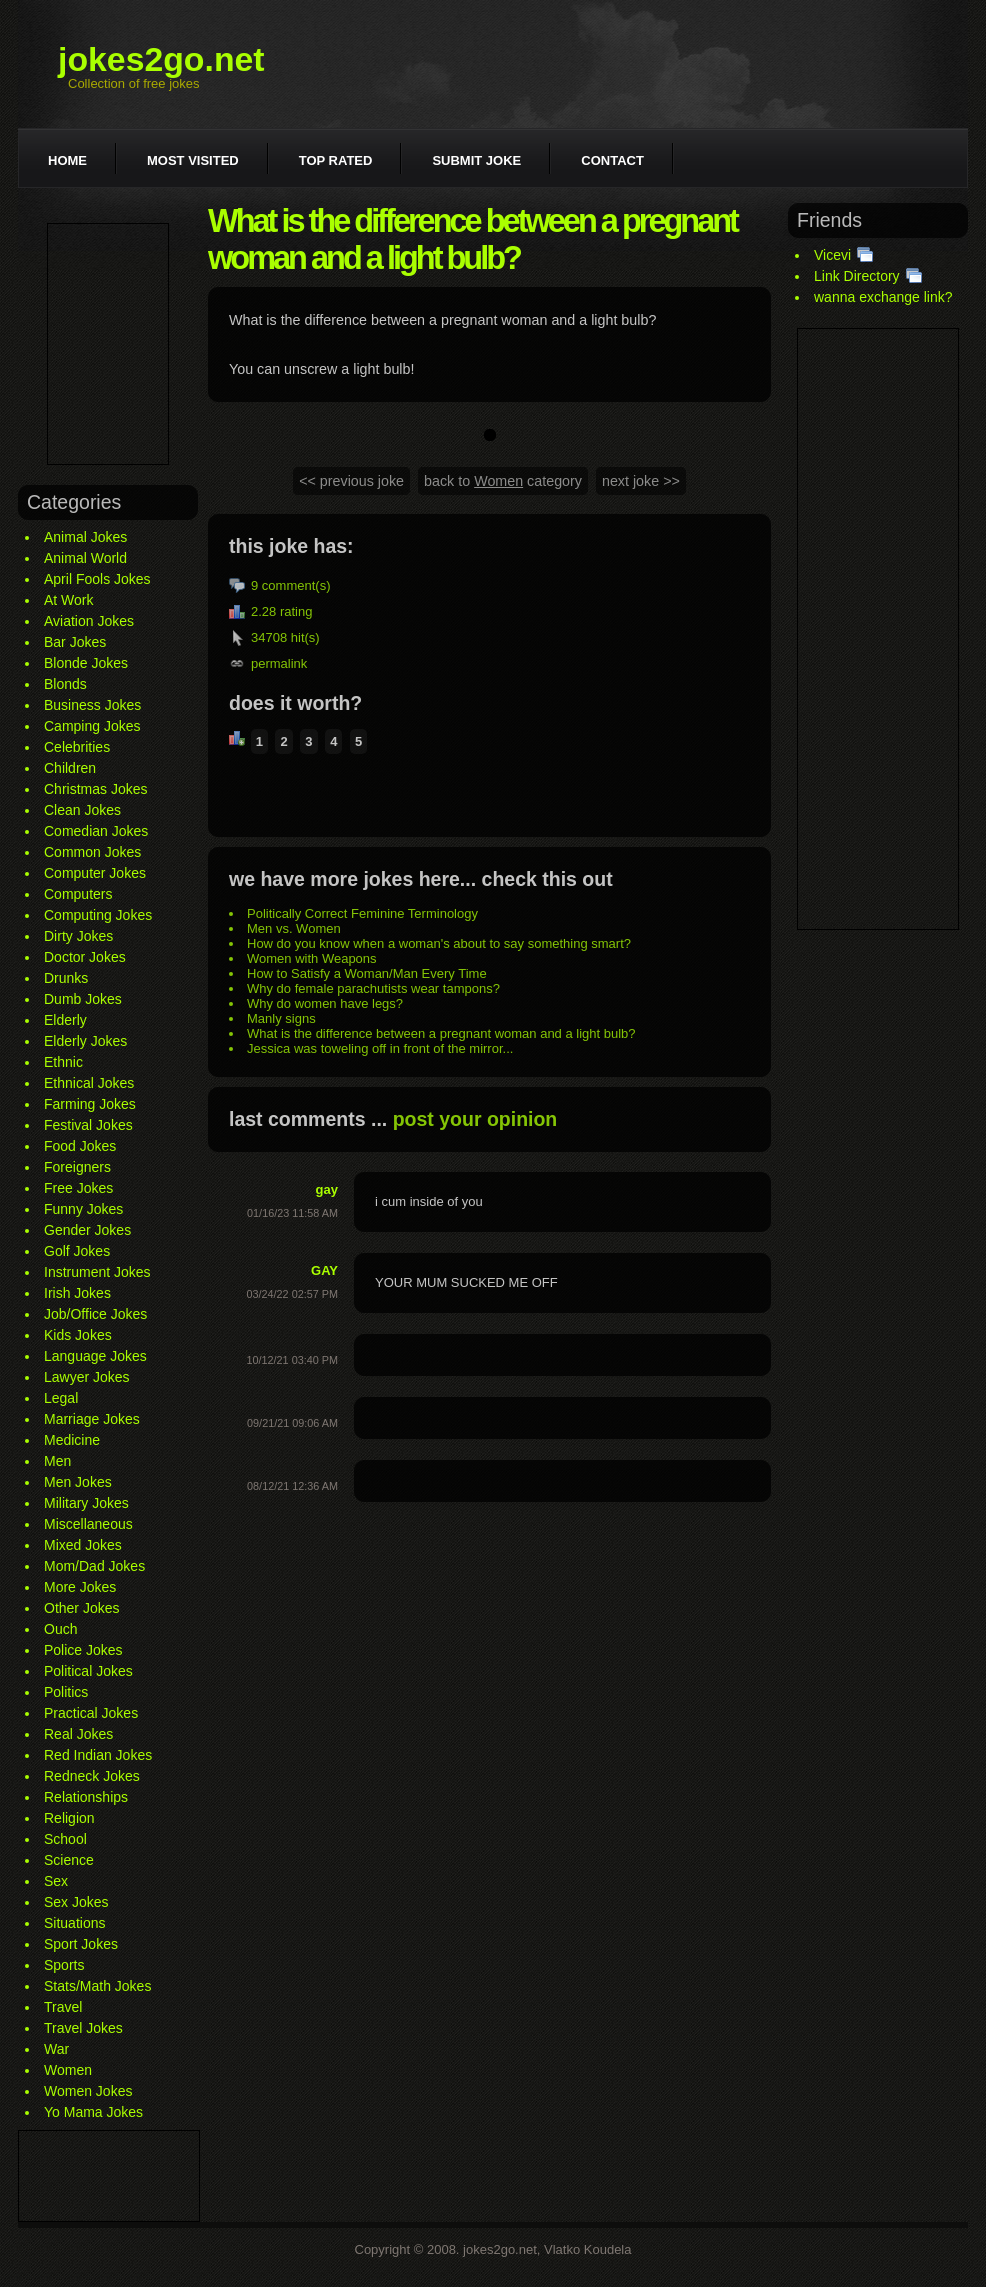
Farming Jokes (90, 1104)
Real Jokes (78, 1734)
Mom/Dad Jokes (94, 1566)
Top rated (336, 160)
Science (69, 1860)
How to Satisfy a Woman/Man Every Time (367, 973)
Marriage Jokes (92, 1419)
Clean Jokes (82, 810)
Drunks (66, 978)
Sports (64, 1965)
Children (70, 768)
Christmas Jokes (95, 789)
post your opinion (475, 1119)
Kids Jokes (78, 1335)
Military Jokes (86, 1503)
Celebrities (77, 747)
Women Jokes (88, 2091)
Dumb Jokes (83, 999)
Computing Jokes (98, 915)
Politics (66, 1692)
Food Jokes (80, 1146)
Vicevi (832, 255)
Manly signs (281, 1018)
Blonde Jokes (86, 663)
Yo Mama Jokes (93, 2112)
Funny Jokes (83, 1209)
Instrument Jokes (97, 1272)
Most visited (193, 160)
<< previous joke (351, 481)
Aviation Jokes (89, 621)
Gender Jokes (87, 1230)
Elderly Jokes (85, 1041)
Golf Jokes (77, 1251)
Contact (612, 160)
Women (68, 2070)
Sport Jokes (81, 1944)
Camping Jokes (92, 726)
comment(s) (296, 585)
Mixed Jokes (83, 1545)
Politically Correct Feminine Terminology (362, 913)
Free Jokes (78, 1188)
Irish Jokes (77, 1293)
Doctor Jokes (85, 957)
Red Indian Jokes (98, 1755)
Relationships (86, 1797)
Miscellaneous (88, 1524)
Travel (63, 2007)
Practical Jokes (91, 1713)
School (65, 1839)
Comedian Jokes (96, 831)
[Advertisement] (108, 344)
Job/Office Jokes (95, 1314)
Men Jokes (78, 1482)
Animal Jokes (85, 537)
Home (67, 160)
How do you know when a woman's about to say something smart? (439, 943)
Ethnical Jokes (89, 1083)
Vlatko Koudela (587, 2249)
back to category (503, 481)
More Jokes (80, 1587)
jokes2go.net (161, 59)
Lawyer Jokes (87, 1377)
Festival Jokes (88, 1125)
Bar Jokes (75, 642)
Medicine (72, 1440)
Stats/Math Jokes (97, 1986)
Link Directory (857, 276)
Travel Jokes (83, 2028)
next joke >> (641, 481)
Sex (56, 1881)
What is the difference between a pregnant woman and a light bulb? (441, 1033)
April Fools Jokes (97, 579)
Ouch (60, 1629)
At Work (69, 600)
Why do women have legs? (325, 1003)
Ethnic (63, 1062)
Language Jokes (95, 1356)
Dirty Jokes (78, 936)
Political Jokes (88, 1671)
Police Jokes (83, 1650)
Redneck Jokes (92, 1776)
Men (57, 1461)
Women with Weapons (312, 958)
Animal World (85, 558)
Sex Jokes (76, 1902)
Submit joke (476, 160)
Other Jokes (81, 1608)
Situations (74, 1923)
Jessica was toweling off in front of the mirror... (380, 1048)
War (56, 2049)
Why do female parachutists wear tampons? (373, 988)
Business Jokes (92, 705)
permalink (279, 663)
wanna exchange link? (883, 297)
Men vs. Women (294, 928)
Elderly (65, 1020)
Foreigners (77, 1167)
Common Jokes (92, 852)
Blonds (65, 684)
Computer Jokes (95, 873)
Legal (61, 1398)
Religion (69, 1818)
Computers (78, 894)
